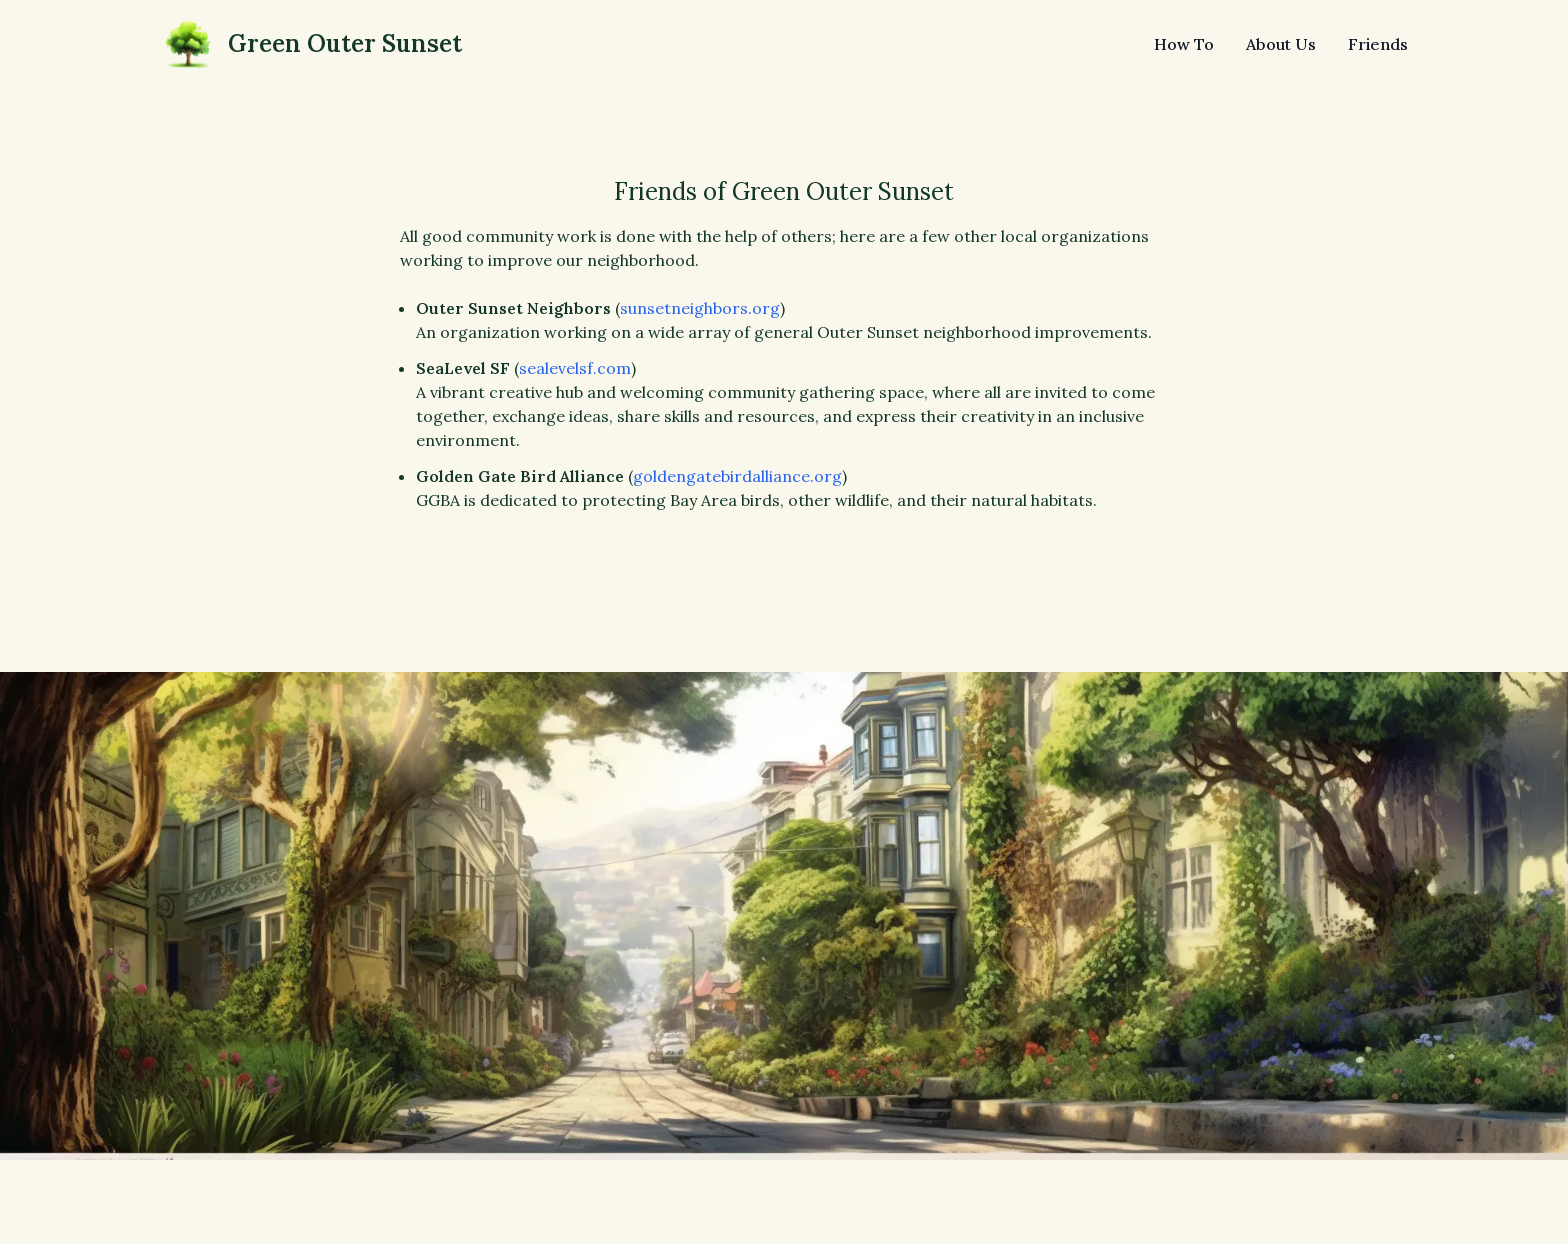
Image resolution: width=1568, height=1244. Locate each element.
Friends (1378, 44)
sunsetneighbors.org (700, 308)
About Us (1281, 44)
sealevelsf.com (575, 368)
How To (1184, 44)
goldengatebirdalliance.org (737, 476)
